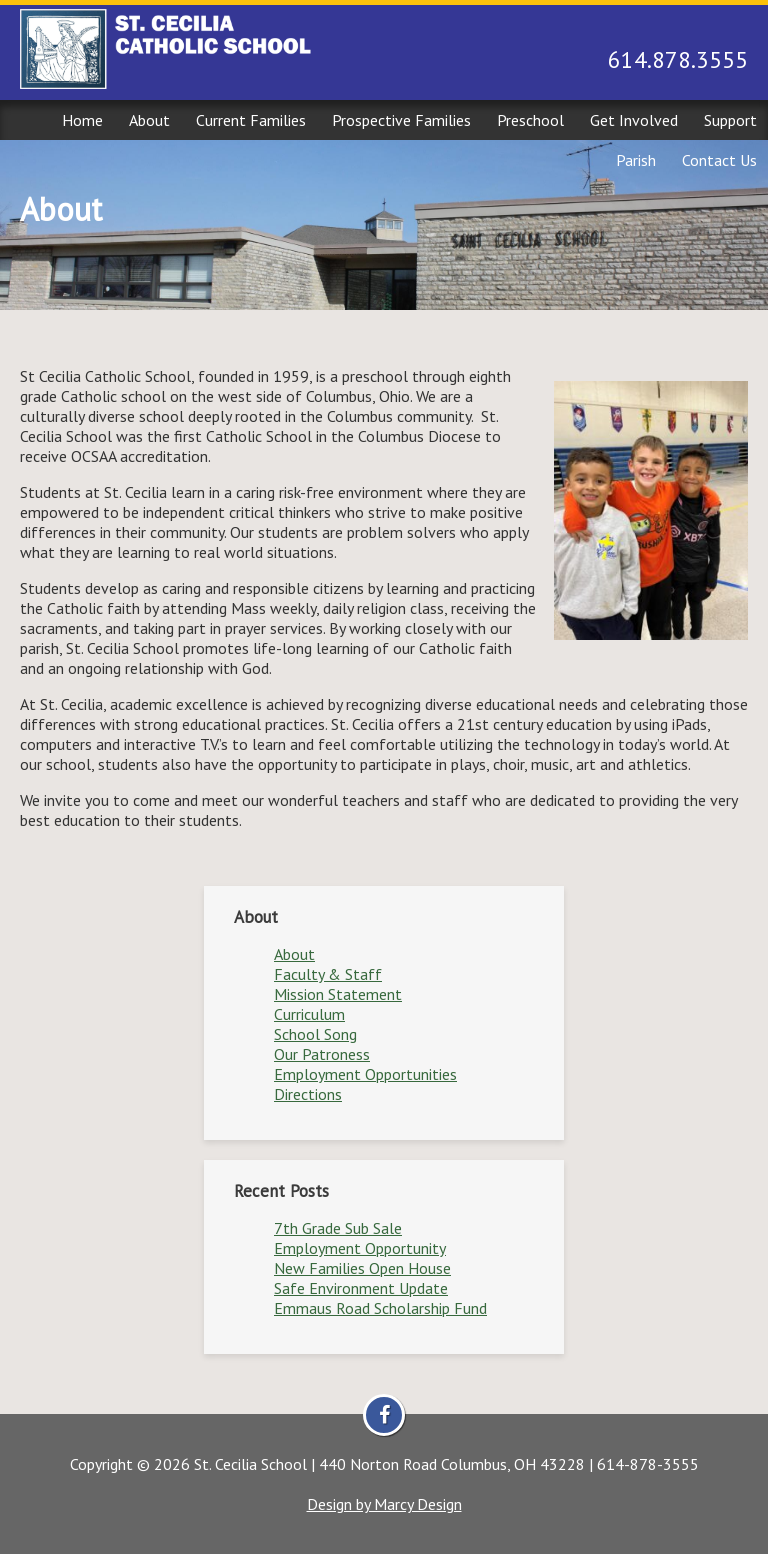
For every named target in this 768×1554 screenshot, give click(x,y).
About (149, 120)
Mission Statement (338, 994)
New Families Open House (362, 1268)
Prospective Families (401, 120)
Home (82, 120)
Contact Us (719, 160)
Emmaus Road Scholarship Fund (380, 1308)
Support (730, 120)
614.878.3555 (678, 59)
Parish (636, 160)
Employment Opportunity (360, 1248)
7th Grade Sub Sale (338, 1228)
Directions (308, 1094)
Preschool (530, 120)
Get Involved (634, 120)
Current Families (251, 120)
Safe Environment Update (361, 1288)
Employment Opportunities (365, 1074)
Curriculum (309, 1014)
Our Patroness (322, 1054)
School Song (315, 1034)
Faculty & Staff (328, 974)
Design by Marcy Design (384, 1504)
